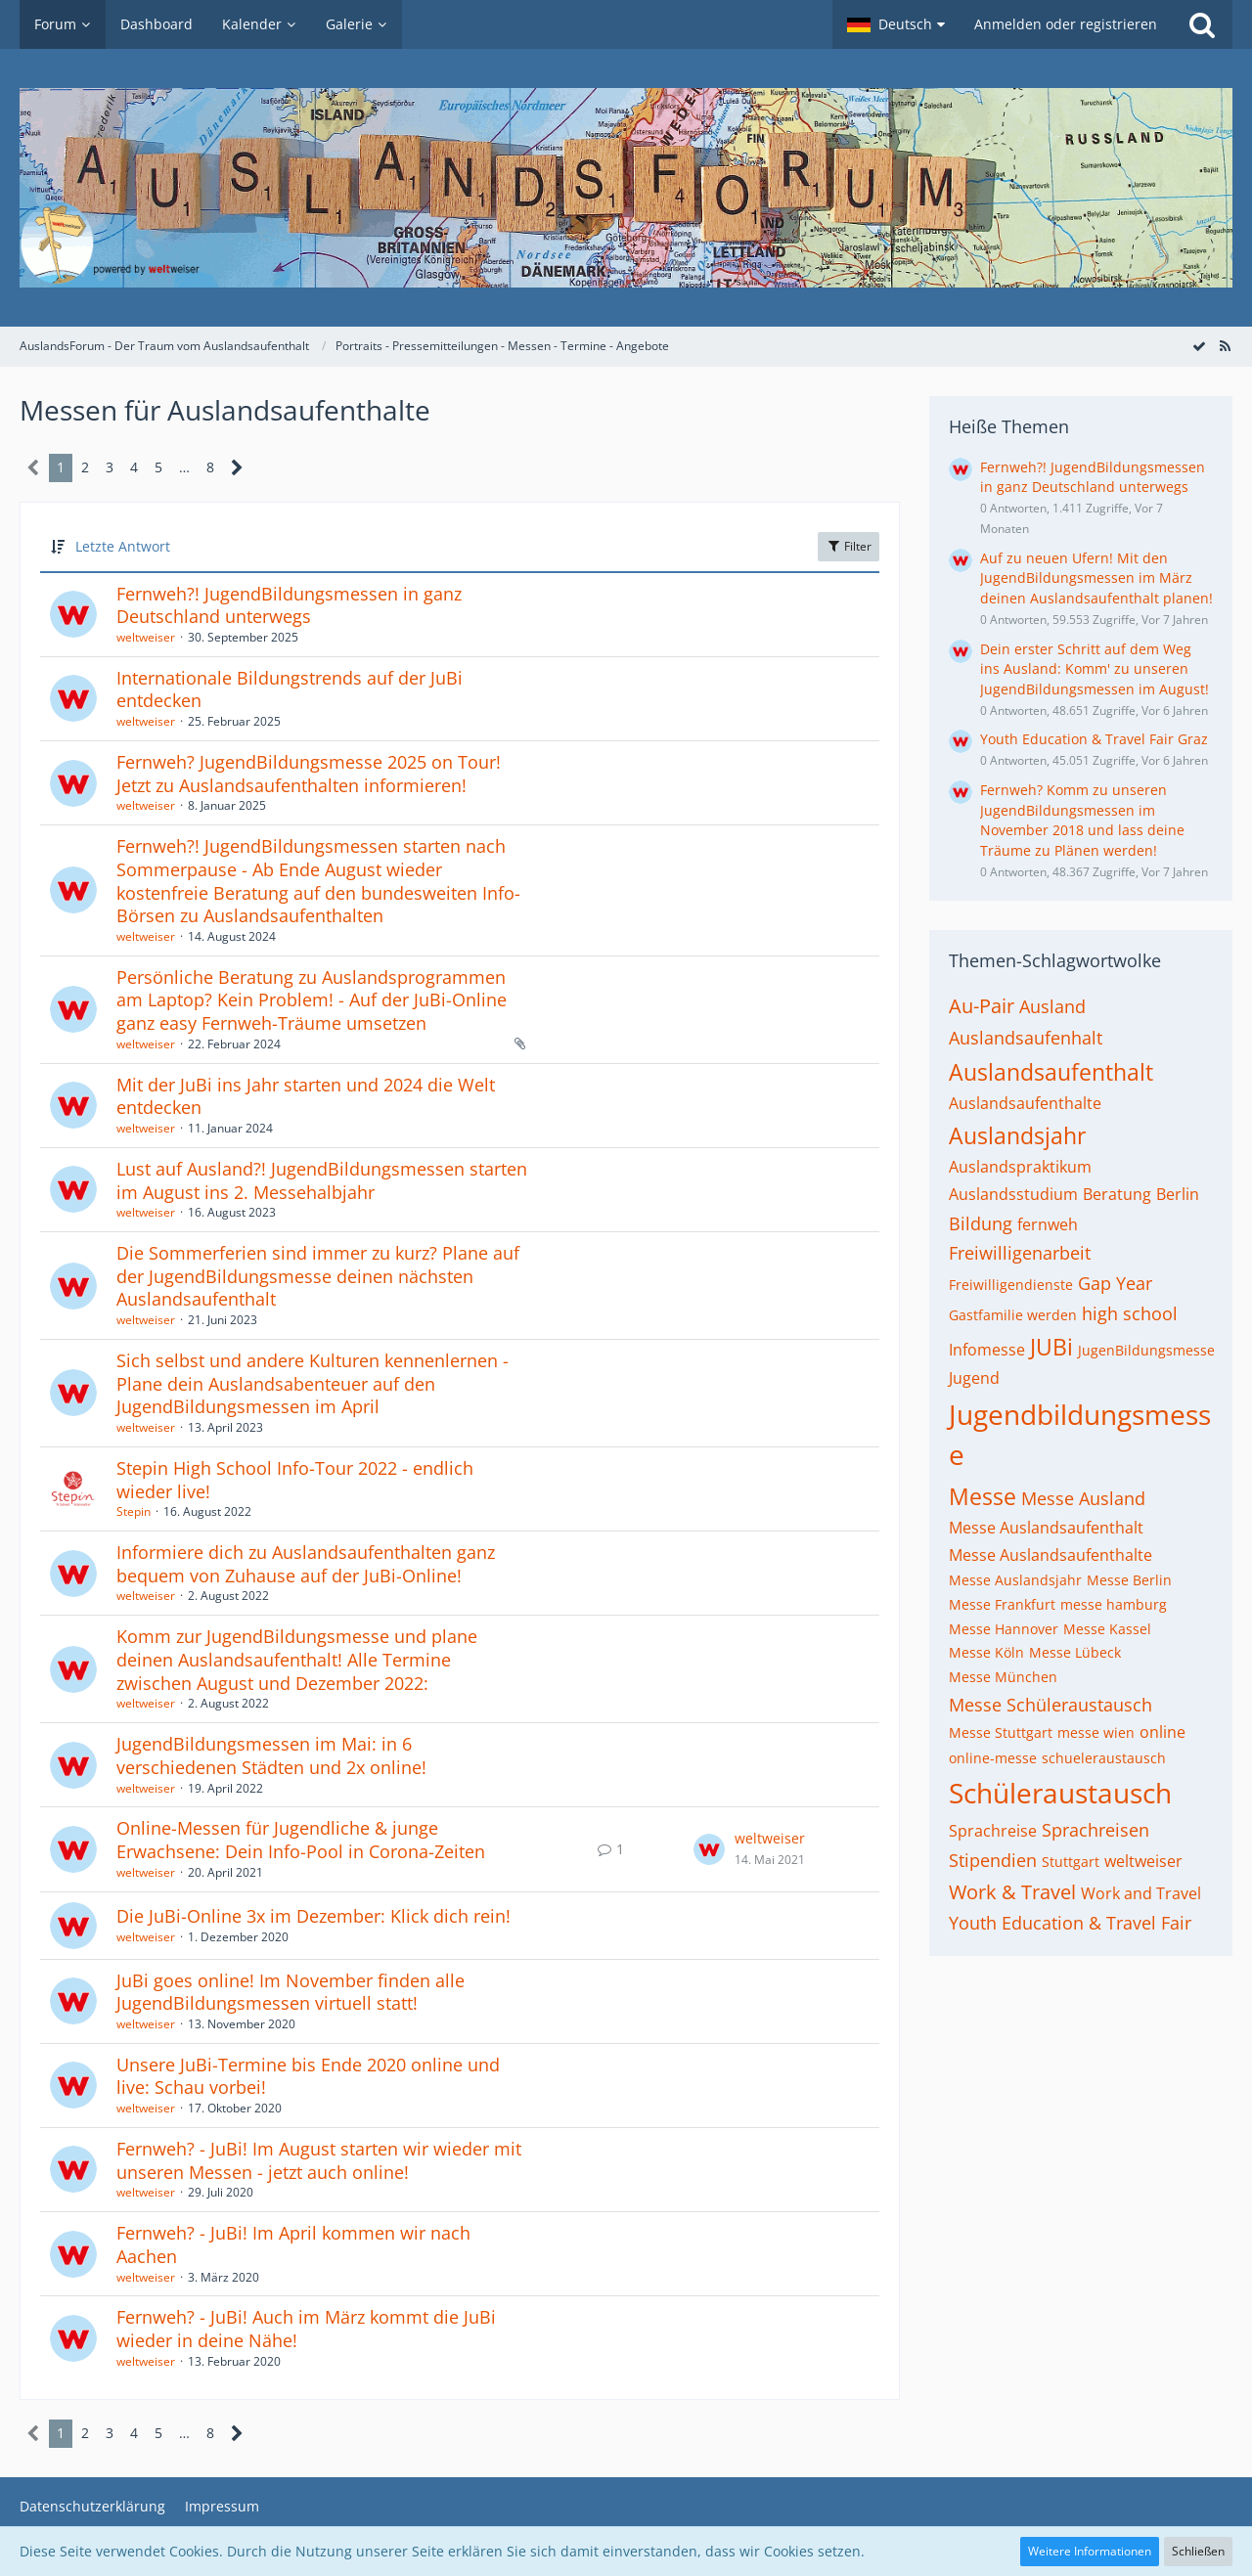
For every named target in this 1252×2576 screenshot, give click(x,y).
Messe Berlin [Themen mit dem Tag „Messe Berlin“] (1129, 1580)
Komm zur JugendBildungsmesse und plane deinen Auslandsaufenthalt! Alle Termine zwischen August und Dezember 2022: (296, 1659)
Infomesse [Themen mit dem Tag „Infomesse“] (987, 1349)
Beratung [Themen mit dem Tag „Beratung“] (1117, 1194)
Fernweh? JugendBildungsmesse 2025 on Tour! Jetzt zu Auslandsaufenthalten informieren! (308, 773)
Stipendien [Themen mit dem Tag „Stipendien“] (993, 1860)
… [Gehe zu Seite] (184, 467)
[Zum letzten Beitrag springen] (709, 1849)
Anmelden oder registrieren (1065, 24)
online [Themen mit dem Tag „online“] (1162, 1732)
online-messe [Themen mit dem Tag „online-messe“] (993, 1758)
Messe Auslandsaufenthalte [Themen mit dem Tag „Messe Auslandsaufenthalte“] (1050, 1555)
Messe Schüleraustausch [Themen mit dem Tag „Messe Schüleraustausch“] (1050, 1704)
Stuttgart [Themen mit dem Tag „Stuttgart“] (1070, 1861)
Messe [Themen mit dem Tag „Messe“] (982, 1496)
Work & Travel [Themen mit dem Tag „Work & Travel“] (1012, 1892)
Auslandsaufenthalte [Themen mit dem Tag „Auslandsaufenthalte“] (1025, 1103)
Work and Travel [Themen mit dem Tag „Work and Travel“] (1141, 1893)
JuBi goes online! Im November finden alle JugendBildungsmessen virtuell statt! (290, 1992)
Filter (849, 546)
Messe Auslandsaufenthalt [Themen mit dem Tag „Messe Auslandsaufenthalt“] (1046, 1527)
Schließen (1198, 2551)
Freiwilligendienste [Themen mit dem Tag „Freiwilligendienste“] (1011, 1284)
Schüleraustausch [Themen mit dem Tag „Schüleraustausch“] (1060, 1792)
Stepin (133, 1511)
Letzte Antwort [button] (122, 546)
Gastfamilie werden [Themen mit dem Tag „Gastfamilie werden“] (1013, 1315)
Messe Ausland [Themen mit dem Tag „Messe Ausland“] (1083, 1498)
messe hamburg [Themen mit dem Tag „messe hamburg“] (1113, 1604)
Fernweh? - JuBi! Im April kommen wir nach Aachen (293, 2244)
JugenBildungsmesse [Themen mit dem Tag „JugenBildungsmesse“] (1146, 1350)
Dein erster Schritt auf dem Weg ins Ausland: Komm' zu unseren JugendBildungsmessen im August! (1094, 669)
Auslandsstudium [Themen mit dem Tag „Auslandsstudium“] (1013, 1194)
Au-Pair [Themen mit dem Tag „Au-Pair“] (981, 1006)
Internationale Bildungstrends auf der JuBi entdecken (289, 689)
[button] (896, 24)
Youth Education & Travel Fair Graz (1094, 739)
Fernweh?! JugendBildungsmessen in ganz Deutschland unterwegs (289, 605)
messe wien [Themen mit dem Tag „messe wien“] (1096, 1732)
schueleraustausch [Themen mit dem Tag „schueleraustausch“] (1104, 1758)
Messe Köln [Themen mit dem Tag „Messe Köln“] (986, 1652)
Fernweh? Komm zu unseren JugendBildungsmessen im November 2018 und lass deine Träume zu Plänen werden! (1082, 820)
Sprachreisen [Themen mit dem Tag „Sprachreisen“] (1095, 1830)
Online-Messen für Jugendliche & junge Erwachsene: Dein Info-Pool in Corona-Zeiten (300, 1839)
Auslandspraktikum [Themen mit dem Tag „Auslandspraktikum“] (1020, 1166)
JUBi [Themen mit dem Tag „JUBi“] (1051, 1346)
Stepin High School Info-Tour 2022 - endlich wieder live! (294, 1479)
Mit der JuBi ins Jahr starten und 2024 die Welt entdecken (305, 1096)
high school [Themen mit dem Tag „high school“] (1130, 1313)
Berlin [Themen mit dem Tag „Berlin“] (1177, 1194)
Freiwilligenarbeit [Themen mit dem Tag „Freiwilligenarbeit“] (1020, 1253)
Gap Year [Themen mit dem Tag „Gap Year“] (1115, 1283)
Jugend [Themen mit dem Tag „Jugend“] (974, 1378)
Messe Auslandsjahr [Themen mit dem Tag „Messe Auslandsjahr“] (1015, 1580)
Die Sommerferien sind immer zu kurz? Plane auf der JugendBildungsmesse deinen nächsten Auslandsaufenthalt (317, 1275)
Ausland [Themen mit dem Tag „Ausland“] (1052, 1006)
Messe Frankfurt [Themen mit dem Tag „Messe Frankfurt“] (1002, 1604)
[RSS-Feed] (1224, 345)
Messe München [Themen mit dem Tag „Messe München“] (1003, 1676)
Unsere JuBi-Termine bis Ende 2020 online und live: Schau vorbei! (308, 2076)
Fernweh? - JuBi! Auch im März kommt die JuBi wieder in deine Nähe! (306, 2328)
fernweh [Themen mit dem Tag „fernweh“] (1047, 1224)
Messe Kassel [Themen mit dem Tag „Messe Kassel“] (1107, 1629)
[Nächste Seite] (237, 468)
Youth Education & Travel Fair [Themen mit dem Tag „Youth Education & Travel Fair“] (1070, 1922)
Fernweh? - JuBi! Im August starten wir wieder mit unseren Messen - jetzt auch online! (318, 2160)
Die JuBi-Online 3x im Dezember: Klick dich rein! (313, 1916)
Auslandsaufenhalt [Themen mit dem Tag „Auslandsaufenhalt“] (1025, 1037)
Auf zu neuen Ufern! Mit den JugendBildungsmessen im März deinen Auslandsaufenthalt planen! (1096, 578)
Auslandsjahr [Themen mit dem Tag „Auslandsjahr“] (1017, 1135)
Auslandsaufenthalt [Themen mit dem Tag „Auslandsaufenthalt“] (1051, 1072)
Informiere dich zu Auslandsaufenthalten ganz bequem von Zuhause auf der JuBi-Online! (305, 1563)
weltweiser (145, 637)
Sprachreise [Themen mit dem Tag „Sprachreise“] (993, 1831)
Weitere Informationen (1089, 2551)
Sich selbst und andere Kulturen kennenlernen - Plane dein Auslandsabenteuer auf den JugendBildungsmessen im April (312, 1383)
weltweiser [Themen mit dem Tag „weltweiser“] (1143, 1861)
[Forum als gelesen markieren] (1199, 345)
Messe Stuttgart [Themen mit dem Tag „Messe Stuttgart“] (1000, 1732)
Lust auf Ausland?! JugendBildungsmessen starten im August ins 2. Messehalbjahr (321, 1180)
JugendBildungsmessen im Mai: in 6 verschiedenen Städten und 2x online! (271, 1755)
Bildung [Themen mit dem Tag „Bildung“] (980, 1223)
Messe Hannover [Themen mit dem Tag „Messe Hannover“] (1003, 1629)
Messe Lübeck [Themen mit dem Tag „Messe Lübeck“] (1075, 1652)
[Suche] (1202, 24)
